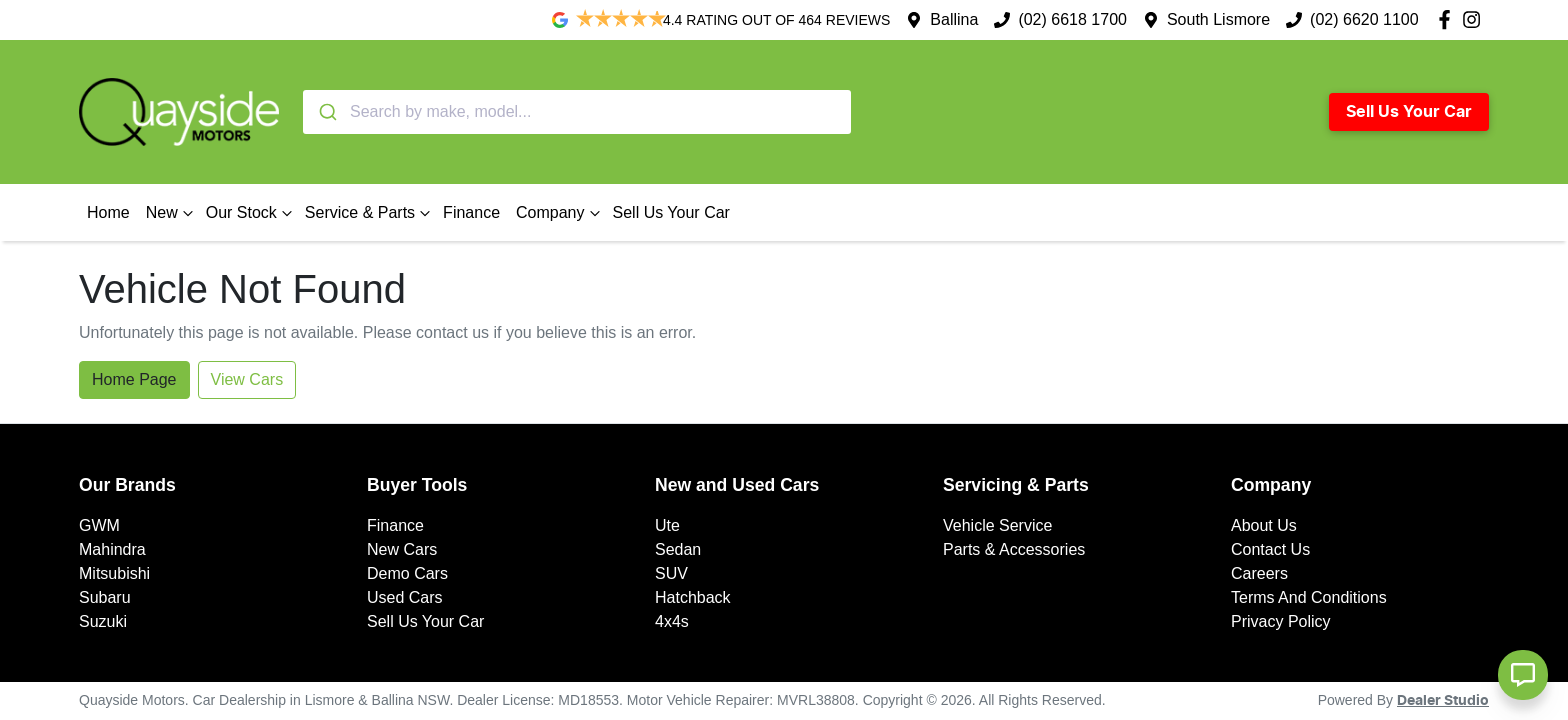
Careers (1259, 573)
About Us (1264, 525)
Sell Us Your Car (1409, 112)
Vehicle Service (997, 525)
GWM (99, 525)
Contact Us (1270, 549)
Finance (471, 212)
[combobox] (577, 112)
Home (108, 212)
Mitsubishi (114, 573)
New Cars (402, 549)
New (172, 213)
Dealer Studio (1443, 701)
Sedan (678, 549)
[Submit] (326, 112)
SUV (671, 573)
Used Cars (405, 597)
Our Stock (251, 213)
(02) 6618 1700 (1072, 19)
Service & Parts (370, 213)
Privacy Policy (1281, 621)
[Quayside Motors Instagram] (1475, 19)
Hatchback (693, 597)
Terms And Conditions (1309, 597)
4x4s (672, 621)
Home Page (134, 379)
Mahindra (112, 549)
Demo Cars (407, 573)
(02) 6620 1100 (1364, 19)
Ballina (954, 19)
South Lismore (1218, 19)
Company (560, 213)
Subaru (105, 597)
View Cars (247, 379)
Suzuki (103, 621)
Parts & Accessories (1014, 549)
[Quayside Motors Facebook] (1448, 19)
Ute (667, 525)
